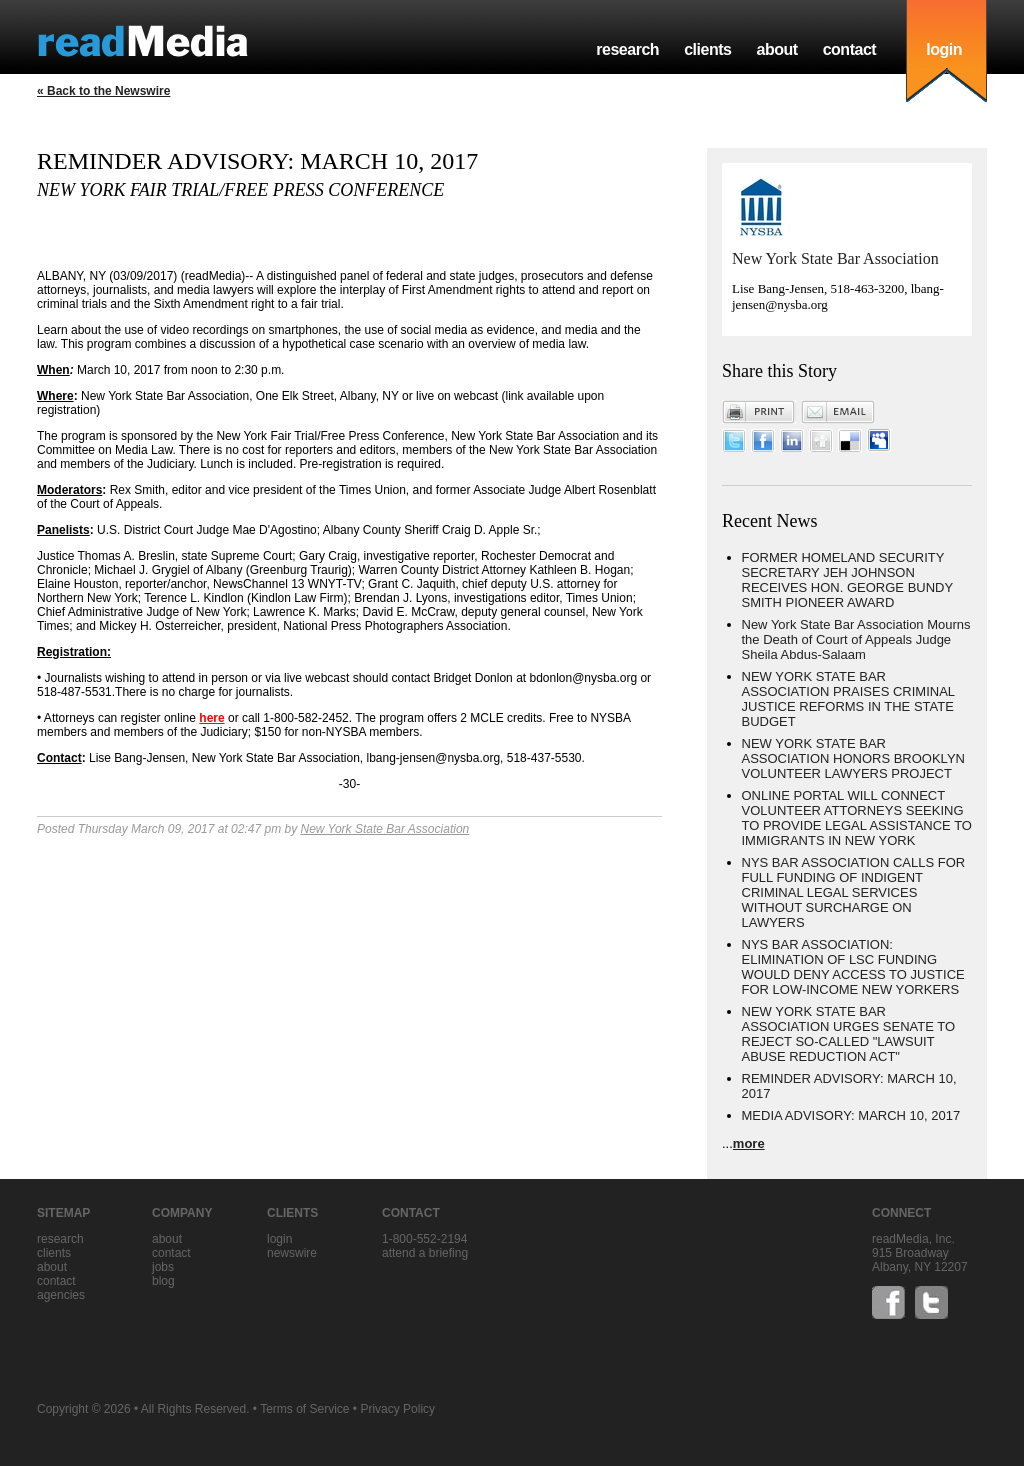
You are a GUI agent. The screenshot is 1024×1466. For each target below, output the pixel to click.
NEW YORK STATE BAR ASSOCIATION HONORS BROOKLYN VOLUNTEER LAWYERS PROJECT (853, 758)
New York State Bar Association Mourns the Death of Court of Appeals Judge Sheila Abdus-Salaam (856, 639)
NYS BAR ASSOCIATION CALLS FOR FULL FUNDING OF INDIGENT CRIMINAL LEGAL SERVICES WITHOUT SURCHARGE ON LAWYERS (854, 892)
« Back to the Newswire (103, 91)
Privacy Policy (397, 1409)
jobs (163, 1267)
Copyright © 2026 (84, 1409)
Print (759, 412)
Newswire (292, 1253)
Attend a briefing (425, 1253)
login (944, 49)
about (776, 49)
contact (850, 49)
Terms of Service (304, 1409)
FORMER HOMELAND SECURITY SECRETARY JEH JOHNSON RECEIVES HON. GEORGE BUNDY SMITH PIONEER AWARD (847, 580)
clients (707, 49)
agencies (61, 1295)
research (627, 49)
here (211, 718)
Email (838, 412)
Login (279, 1239)
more (749, 1143)
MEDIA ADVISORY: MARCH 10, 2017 (851, 1115)
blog (163, 1281)
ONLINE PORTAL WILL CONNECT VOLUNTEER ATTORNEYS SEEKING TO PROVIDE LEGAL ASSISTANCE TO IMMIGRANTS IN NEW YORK (857, 818)
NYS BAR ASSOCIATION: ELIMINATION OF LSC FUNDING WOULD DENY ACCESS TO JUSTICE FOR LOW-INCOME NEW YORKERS (853, 967)
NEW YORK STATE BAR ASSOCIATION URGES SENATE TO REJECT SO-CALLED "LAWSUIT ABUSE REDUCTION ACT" (849, 1034)
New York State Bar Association (384, 829)
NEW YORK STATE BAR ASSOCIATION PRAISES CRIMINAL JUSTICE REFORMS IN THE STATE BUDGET (848, 699)
